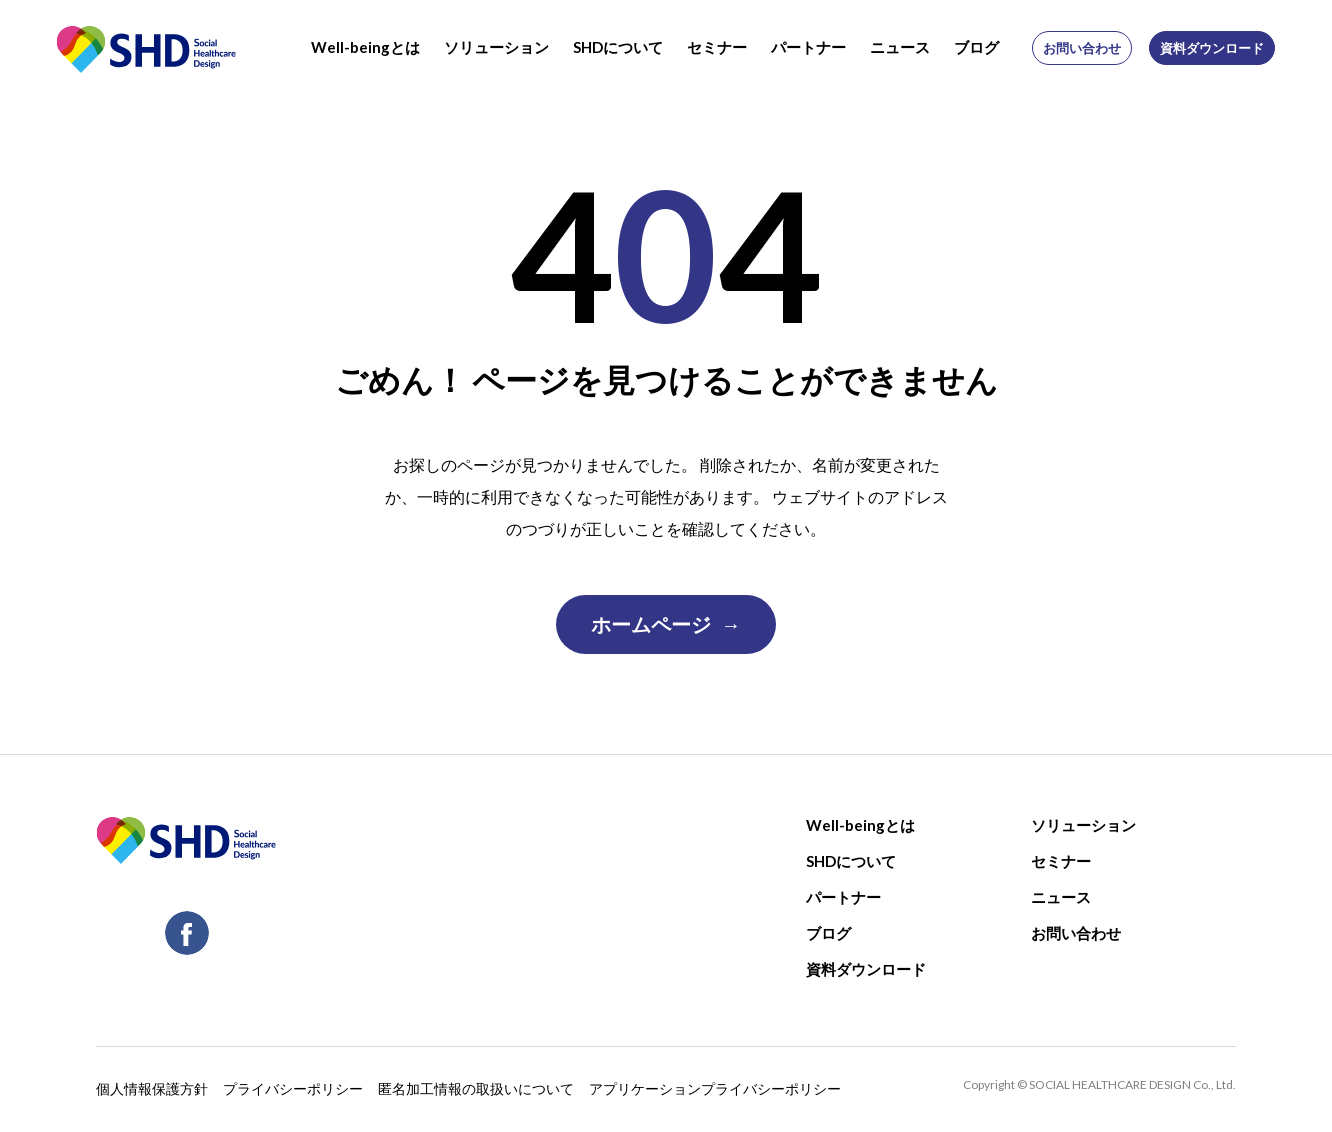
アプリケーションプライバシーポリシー (715, 1087)
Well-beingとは (365, 47)
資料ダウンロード (1212, 48)
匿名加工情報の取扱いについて (476, 1087)
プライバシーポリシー (293, 1087)
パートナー (808, 47)
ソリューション (496, 47)
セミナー (717, 47)
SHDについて (618, 47)
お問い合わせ (1082, 48)
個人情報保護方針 (152, 1087)
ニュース (900, 47)
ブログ (976, 47)
